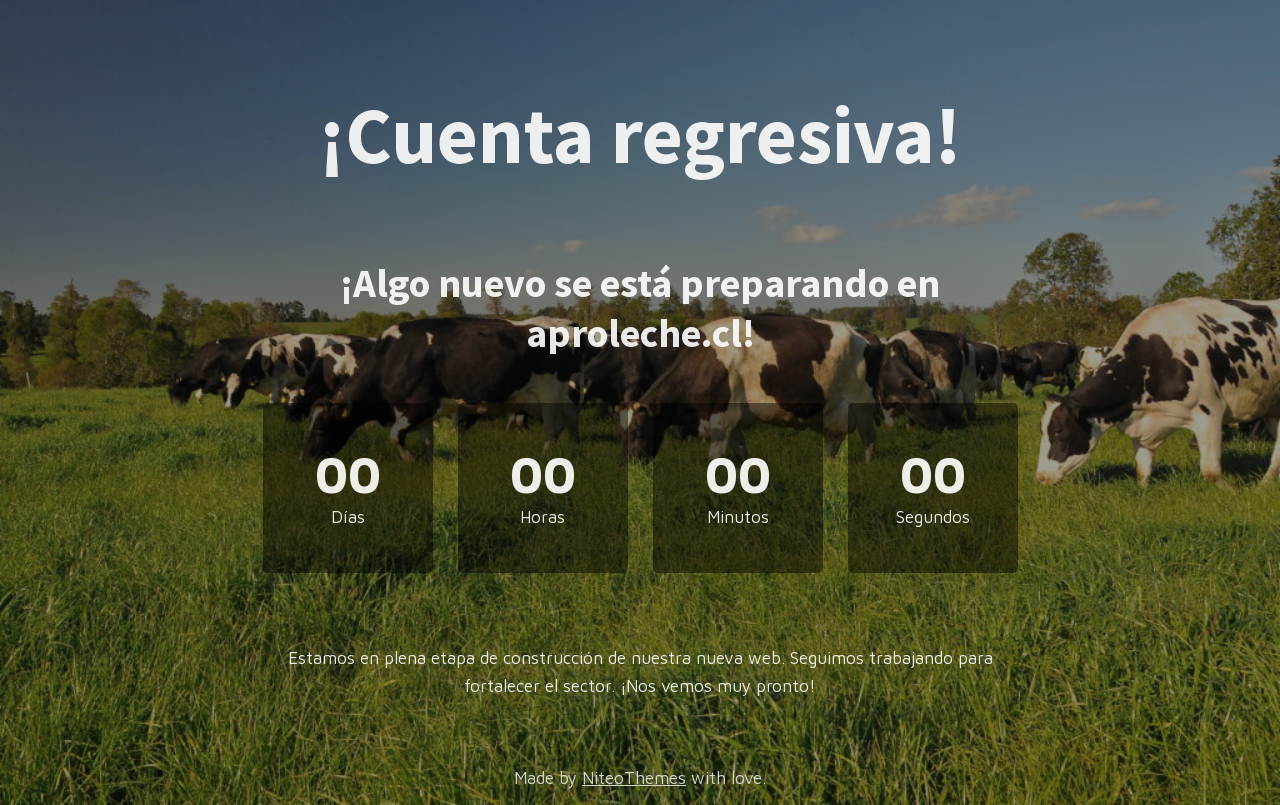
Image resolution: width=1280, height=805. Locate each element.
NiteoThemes (634, 778)
